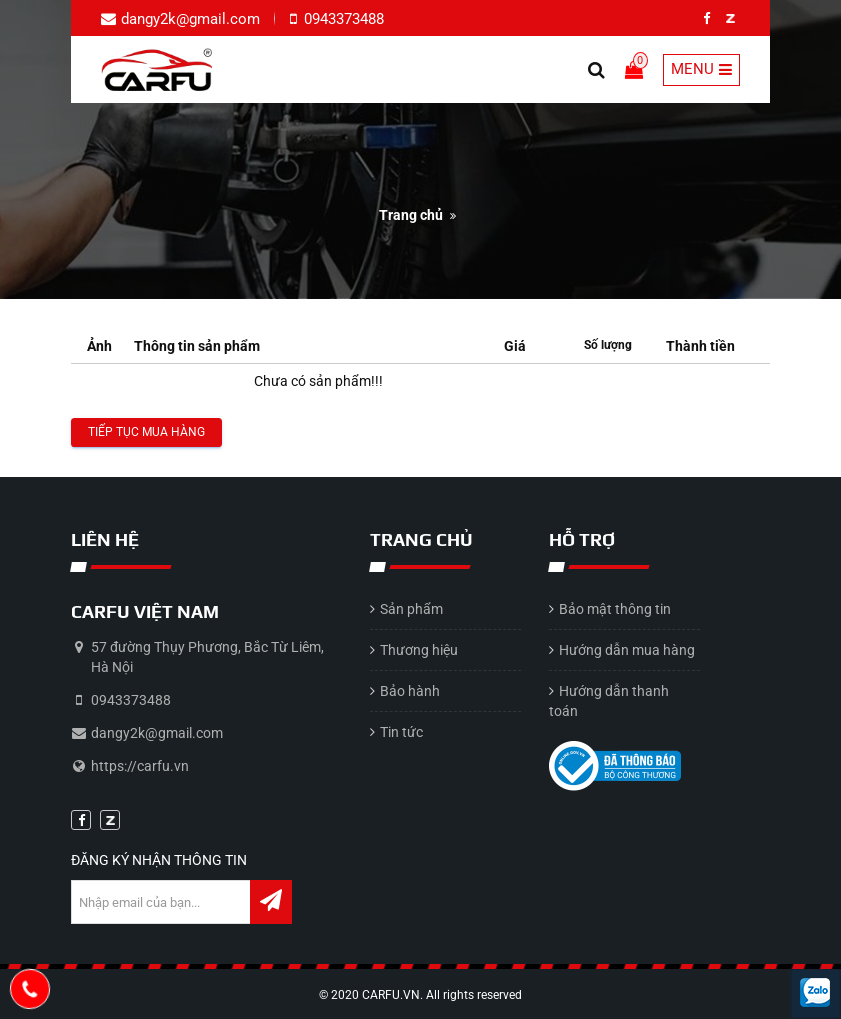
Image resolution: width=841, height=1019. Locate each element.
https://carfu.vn (140, 766)
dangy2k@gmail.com (190, 19)
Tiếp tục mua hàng (146, 432)
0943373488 (342, 19)
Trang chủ (411, 215)
